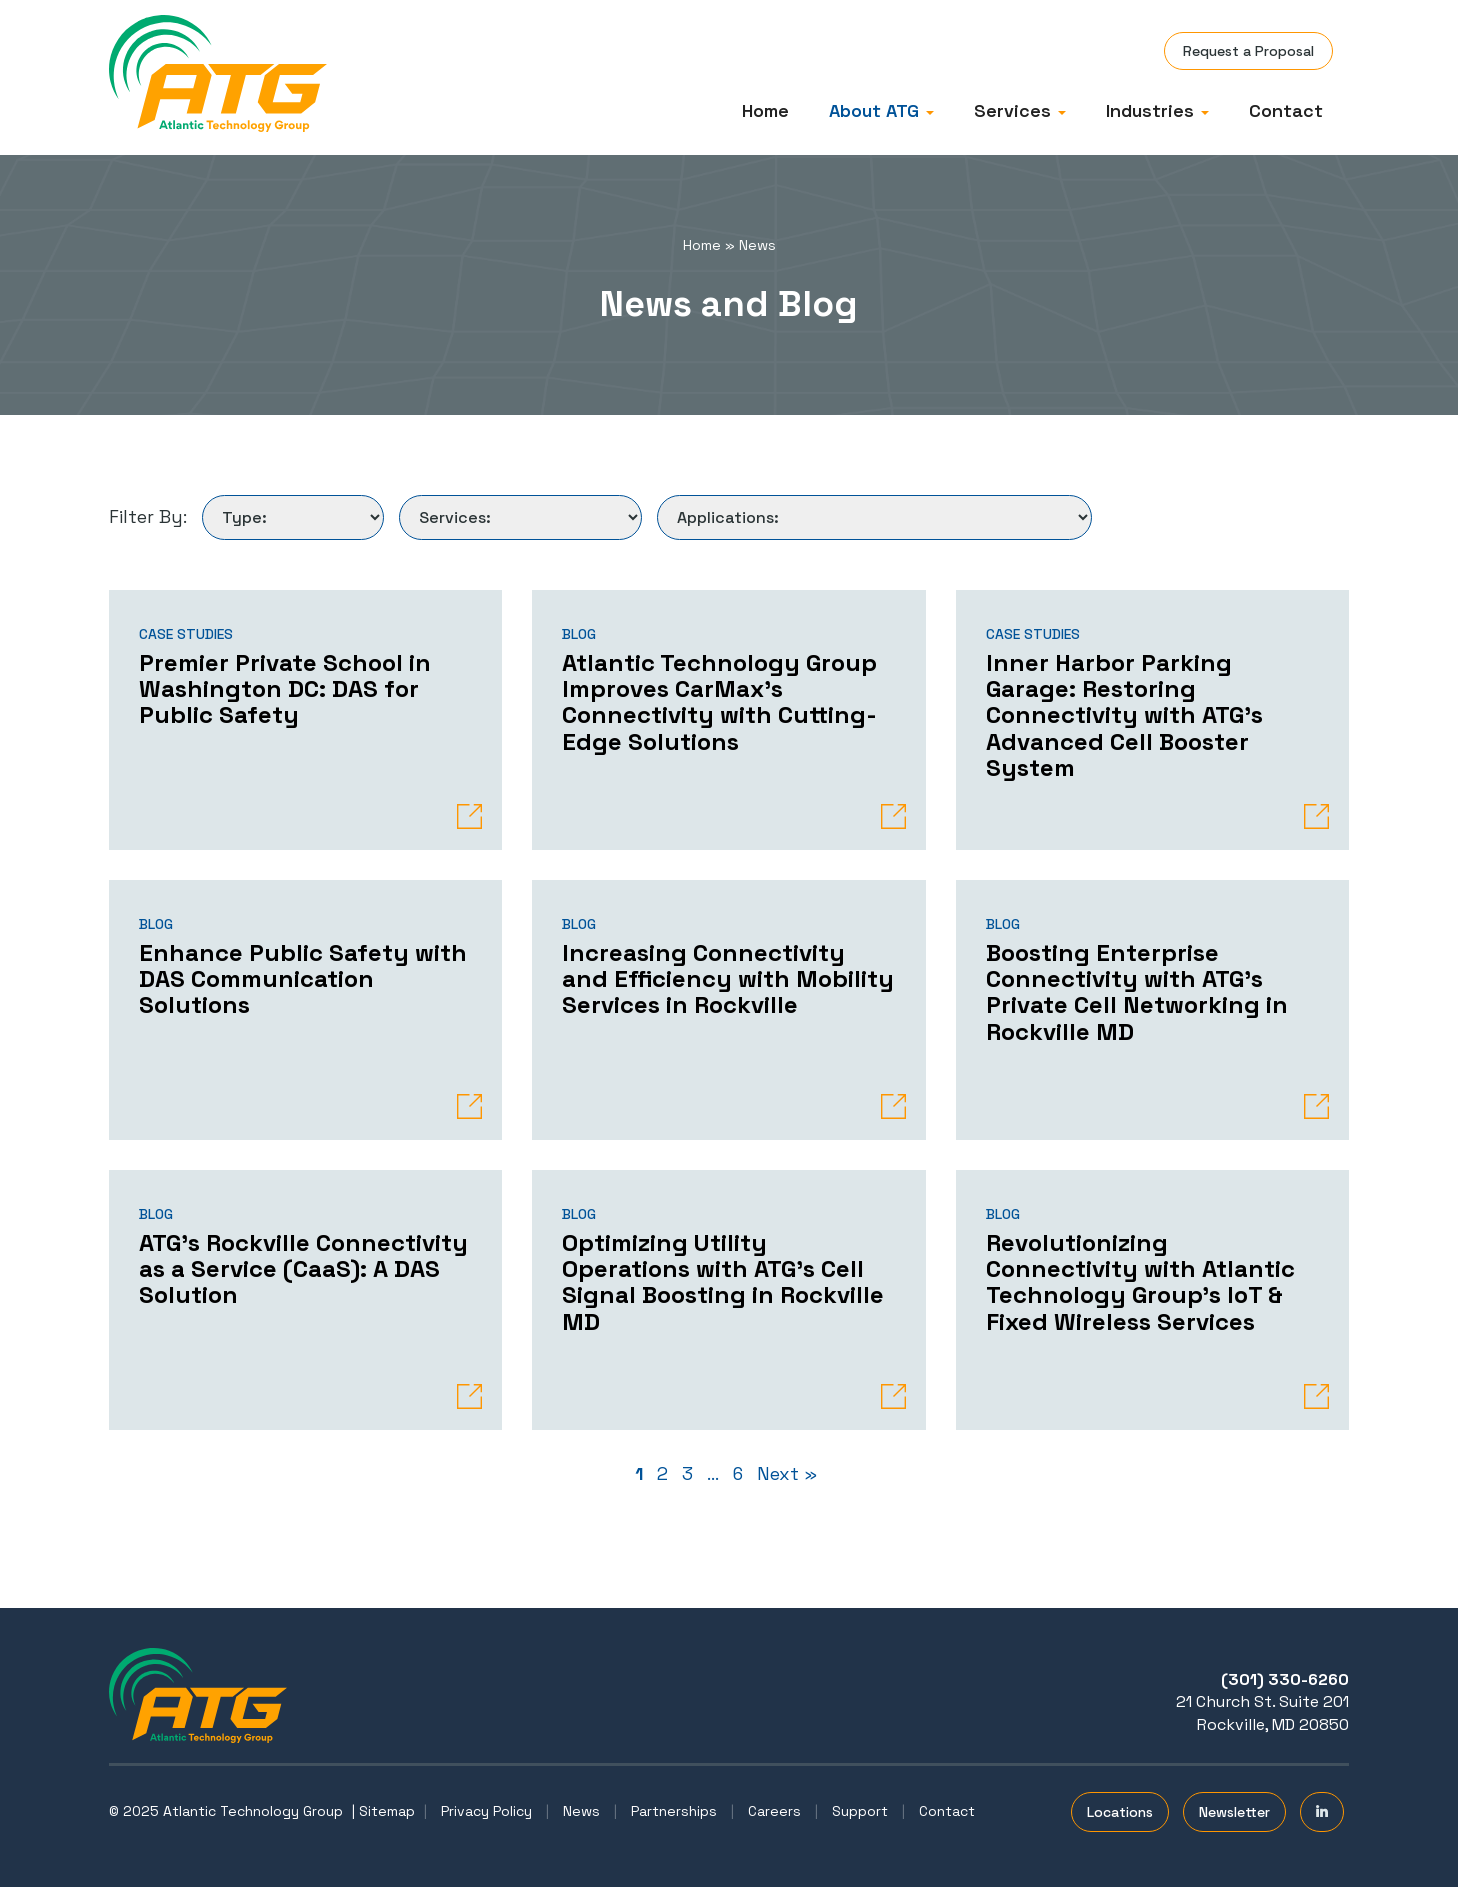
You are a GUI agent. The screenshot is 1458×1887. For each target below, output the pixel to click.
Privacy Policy (486, 1811)
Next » (787, 1473)
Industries (1157, 110)
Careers (774, 1811)
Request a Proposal (1248, 51)
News (581, 1811)
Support (860, 1811)
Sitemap (387, 1811)
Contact (1286, 110)
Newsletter (1234, 1812)
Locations (1120, 1812)
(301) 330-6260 (1285, 1679)
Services (1020, 110)
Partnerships (674, 1811)
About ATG (881, 110)
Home (765, 110)
